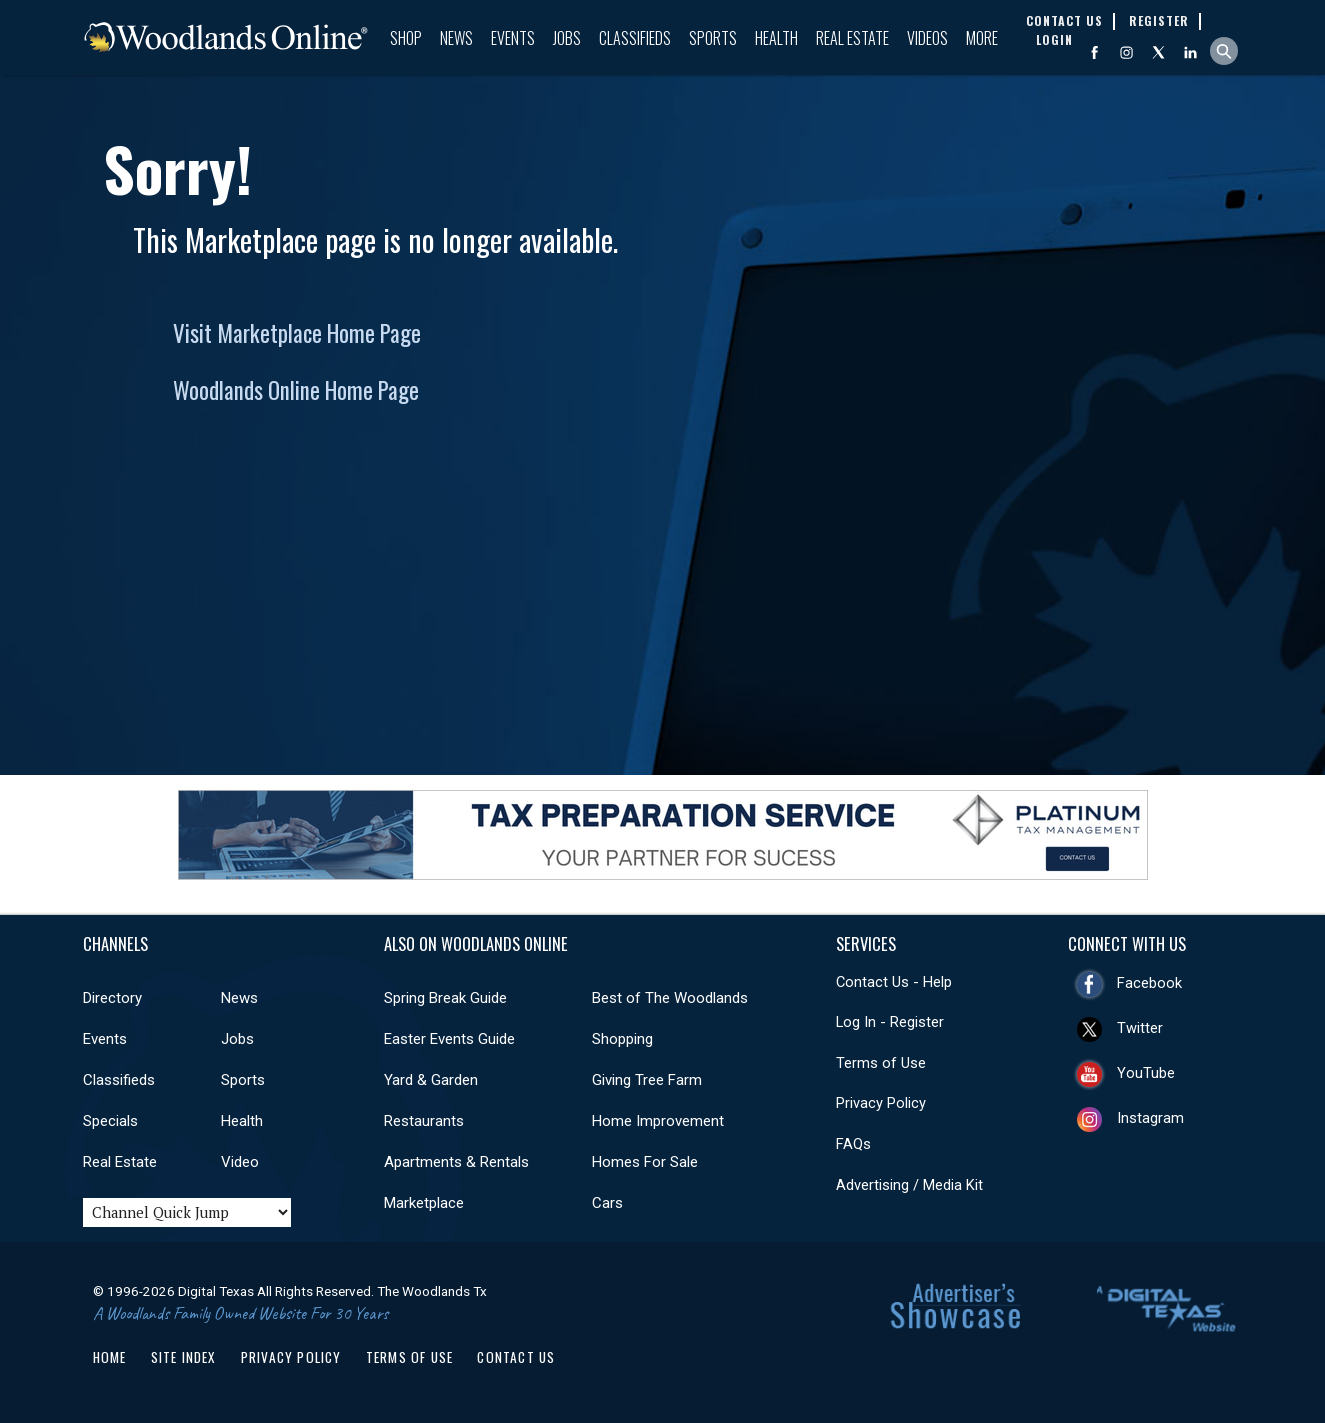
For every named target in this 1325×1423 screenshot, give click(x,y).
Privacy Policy (881, 1103)
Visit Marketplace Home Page (297, 333)
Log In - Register (890, 1022)
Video (240, 1162)
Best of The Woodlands (670, 998)
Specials (110, 1121)
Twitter (1140, 1028)
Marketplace (424, 1203)
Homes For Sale (645, 1162)
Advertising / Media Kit (909, 1185)
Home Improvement (658, 1121)
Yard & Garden (431, 1080)
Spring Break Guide (445, 998)
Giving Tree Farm (647, 1080)
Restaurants (424, 1121)
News (456, 38)
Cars (607, 1203)
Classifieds (635, 38)
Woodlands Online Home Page (296, 390)
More (982, 38)
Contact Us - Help (894, 982)
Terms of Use (881, 1063)
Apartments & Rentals (456, 1162)
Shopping (622, 1039)
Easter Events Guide (449, 1039)
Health (776, 38)
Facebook (1149, 983)
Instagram (1150, 1118)
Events (513, 38)
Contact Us (516, 1357)
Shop (406, 38)
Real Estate (852, 38)
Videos (927, 38)
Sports (713, 38)
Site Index (184, 1357)
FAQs (853, 1144)
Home (110, 1357)
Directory (112, 998)
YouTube (1146, 1073)
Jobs (567, 38)
